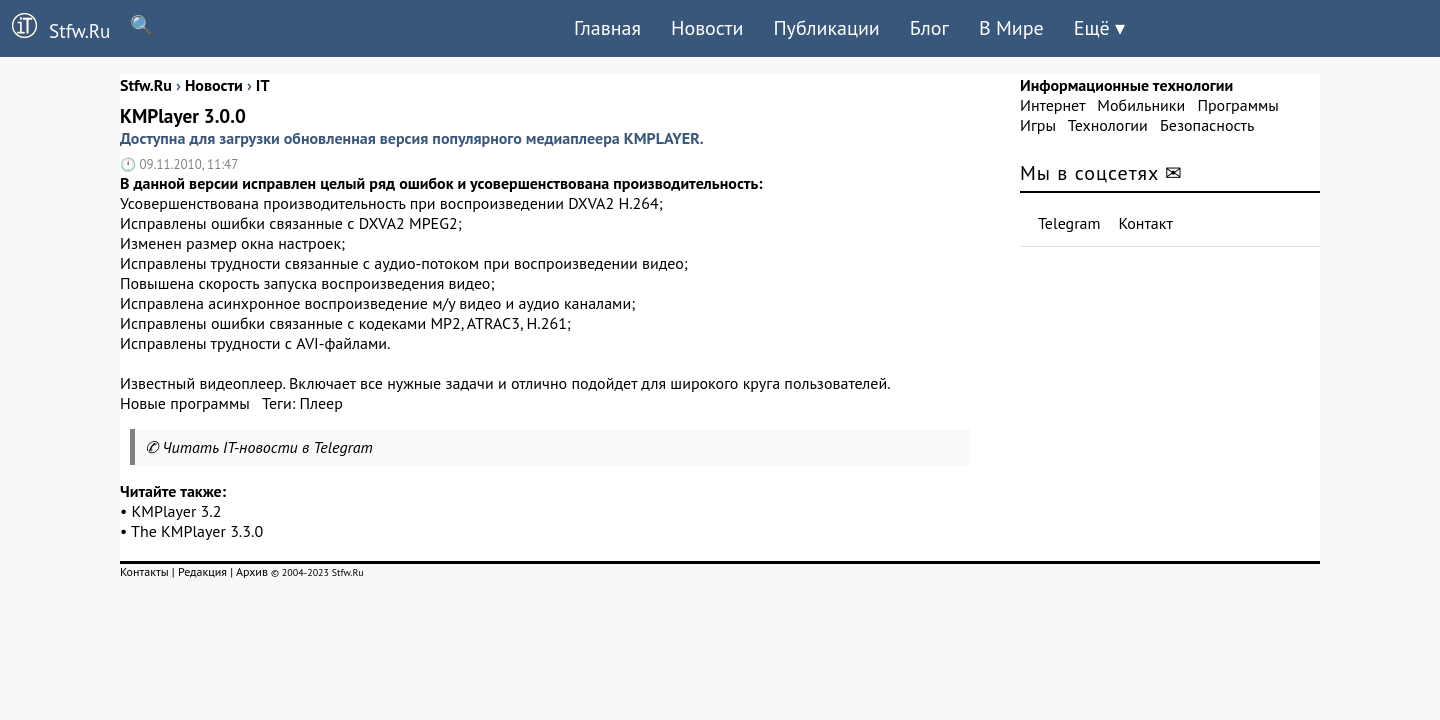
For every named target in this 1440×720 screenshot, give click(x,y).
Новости (707, 28)
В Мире (1011, 28)
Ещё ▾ (1099, 28)
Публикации (826, 28)
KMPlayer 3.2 (177, 511)
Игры (1038, 125)
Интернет (1052, 105)
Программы (1237, 105)
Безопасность (1207, 125)
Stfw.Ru (55, 28)
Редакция (202, 571)
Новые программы (185, 403)
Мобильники (1141, 105)
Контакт (1146, 223)
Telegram (1069, 223)
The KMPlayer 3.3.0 (197, 531)
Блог (929, 28)
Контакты (144, 571)
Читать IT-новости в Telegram (267, 447)
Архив (252, 571)
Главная (607, 28)
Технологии (1108, 125)
